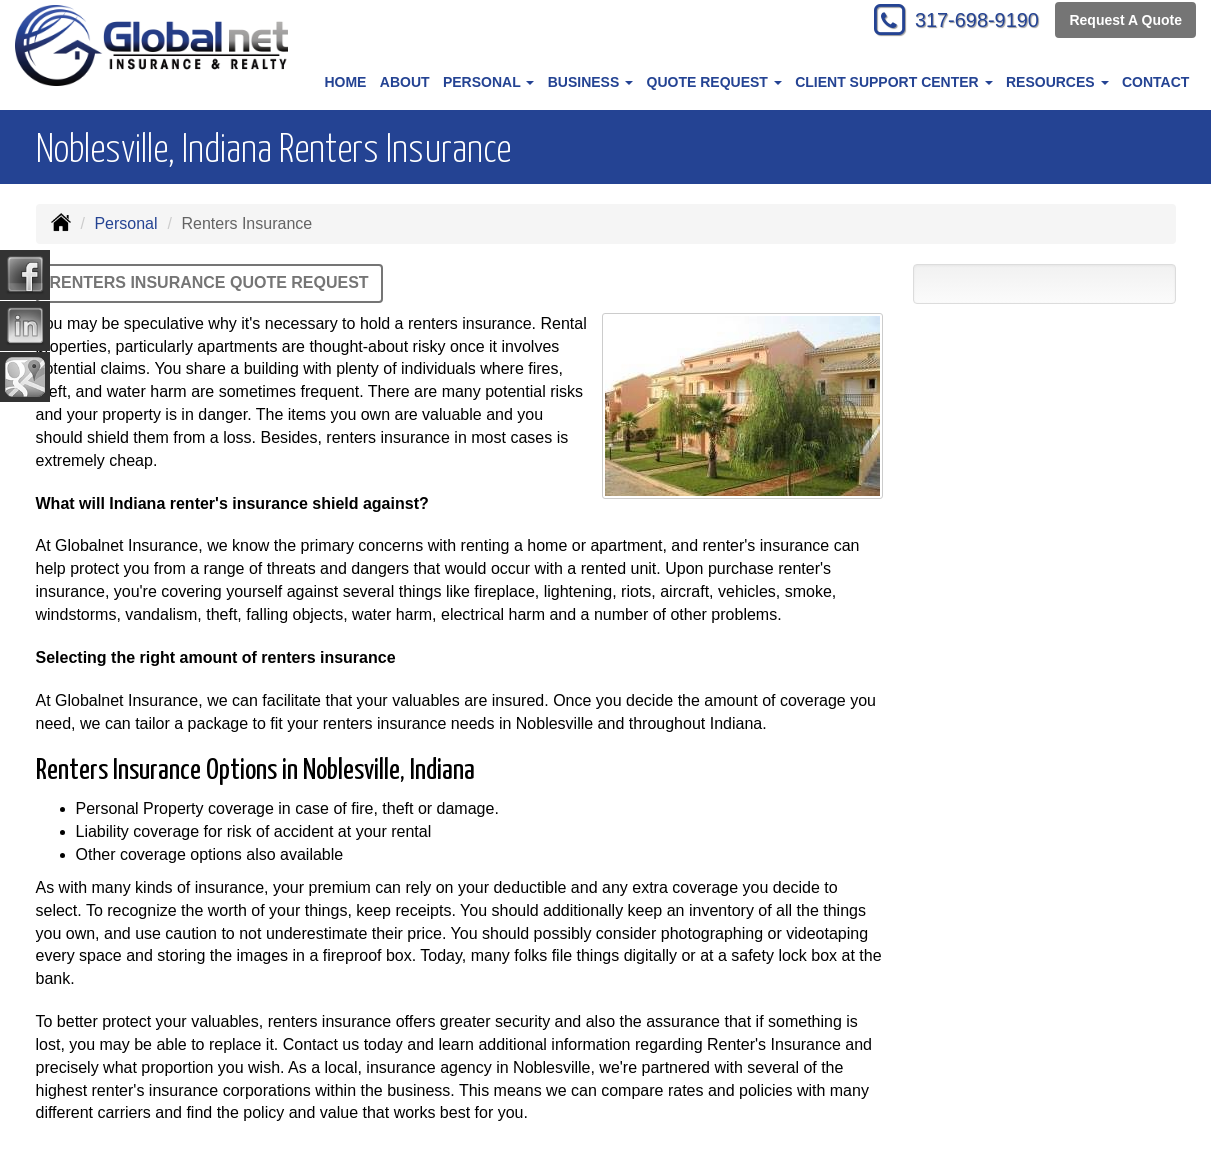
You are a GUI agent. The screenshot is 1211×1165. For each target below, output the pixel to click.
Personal (125, 223)
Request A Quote (1125, 22)
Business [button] (590, 82)
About (405, 82)
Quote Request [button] (714, 82)
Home (345, 82)
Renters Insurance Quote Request (209, 282)
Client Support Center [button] (893, 82)
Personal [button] (488, 82)
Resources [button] (1057, 82)
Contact (1155, 82)
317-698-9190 (966, 22)
